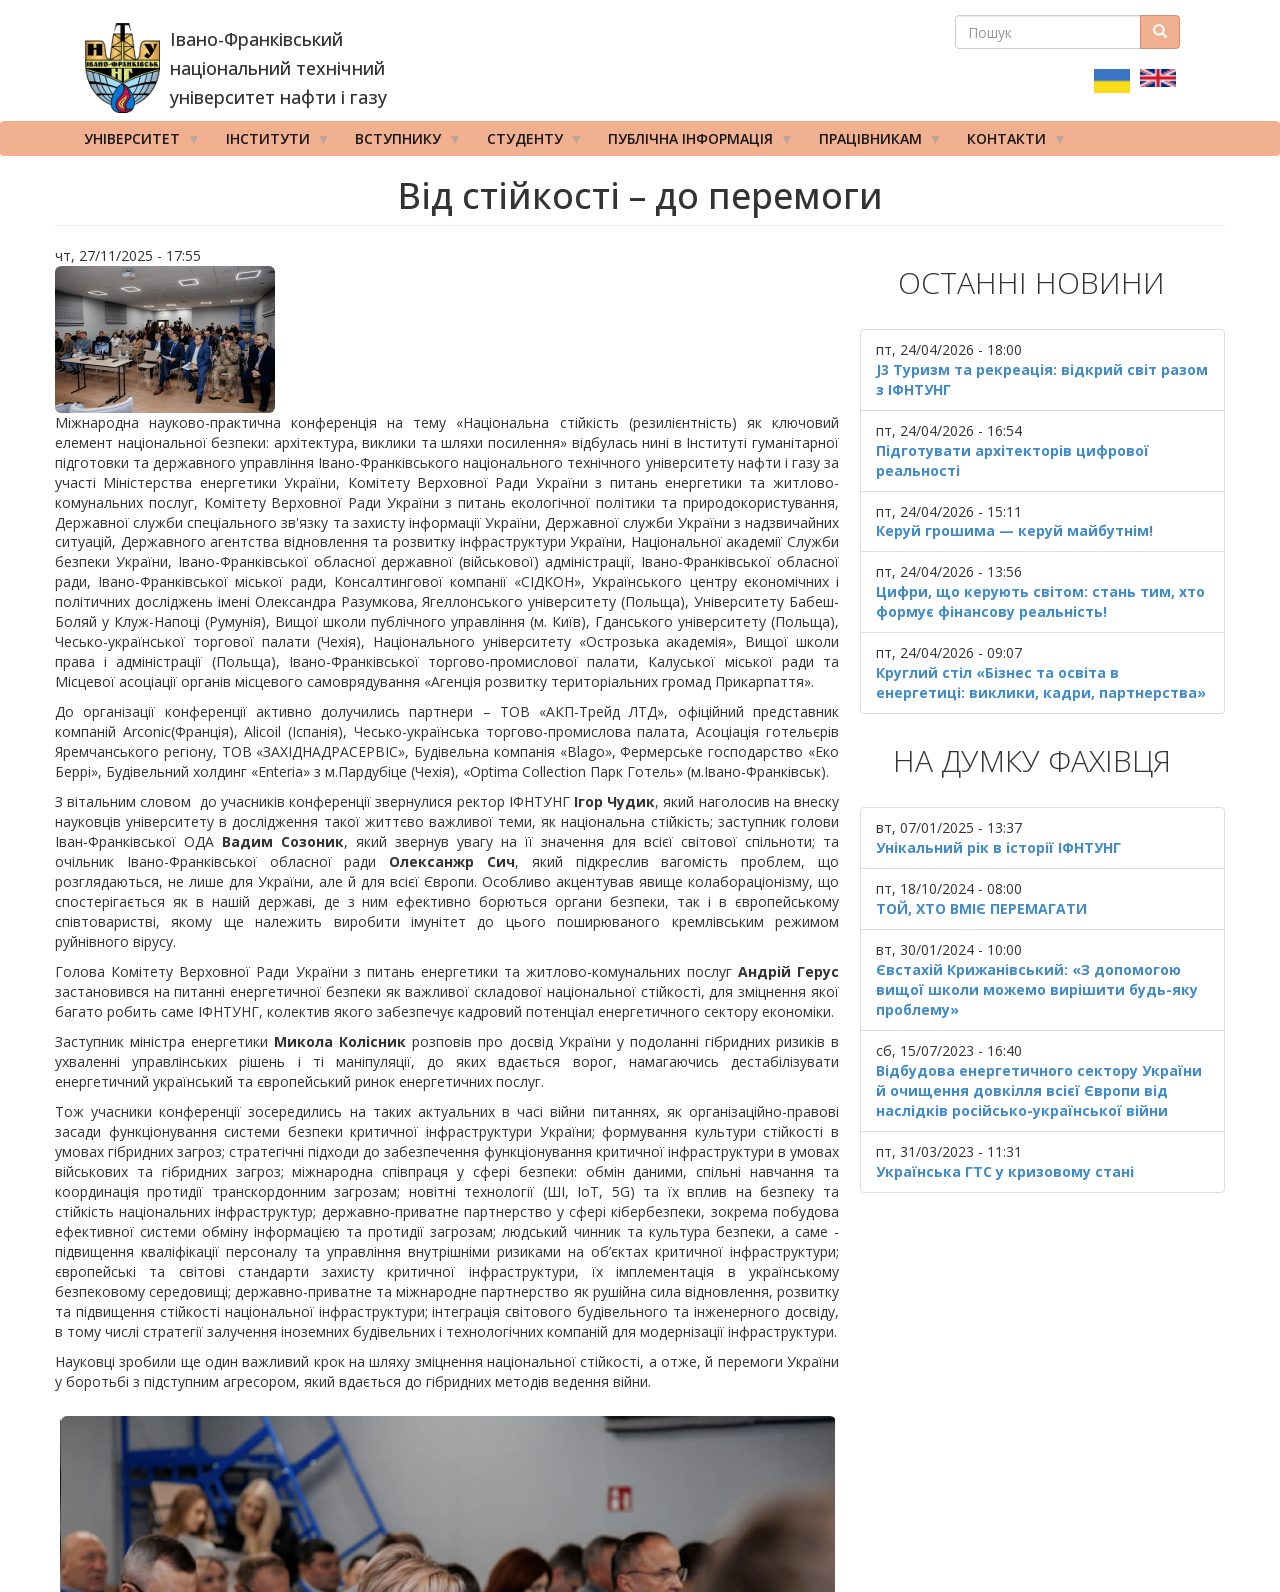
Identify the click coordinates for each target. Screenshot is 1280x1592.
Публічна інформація (694, 143)
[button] (447, 339)
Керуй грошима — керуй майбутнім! (1014, 530)
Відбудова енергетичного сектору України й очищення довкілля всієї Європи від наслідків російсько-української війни (1039, 1090)
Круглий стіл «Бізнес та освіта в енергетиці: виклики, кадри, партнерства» (1041, 682)
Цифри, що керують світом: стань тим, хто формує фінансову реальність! (1040, 601)
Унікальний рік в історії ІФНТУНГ (998, 847)
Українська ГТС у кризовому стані (1005, 1171)
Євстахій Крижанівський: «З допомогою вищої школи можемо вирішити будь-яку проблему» (1037, 989)
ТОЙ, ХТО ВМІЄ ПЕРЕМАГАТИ (981, 908)
